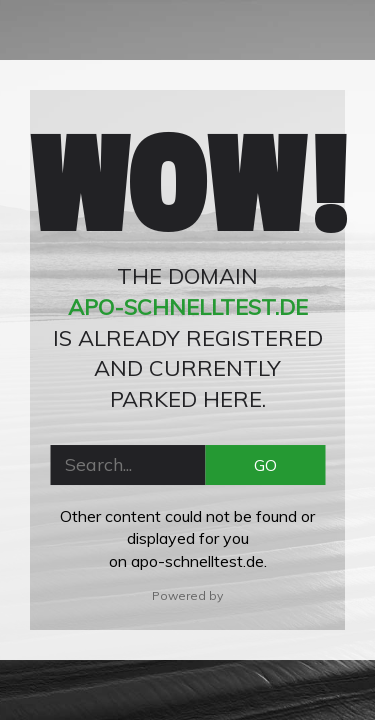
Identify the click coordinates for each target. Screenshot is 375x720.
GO (265, 465)
